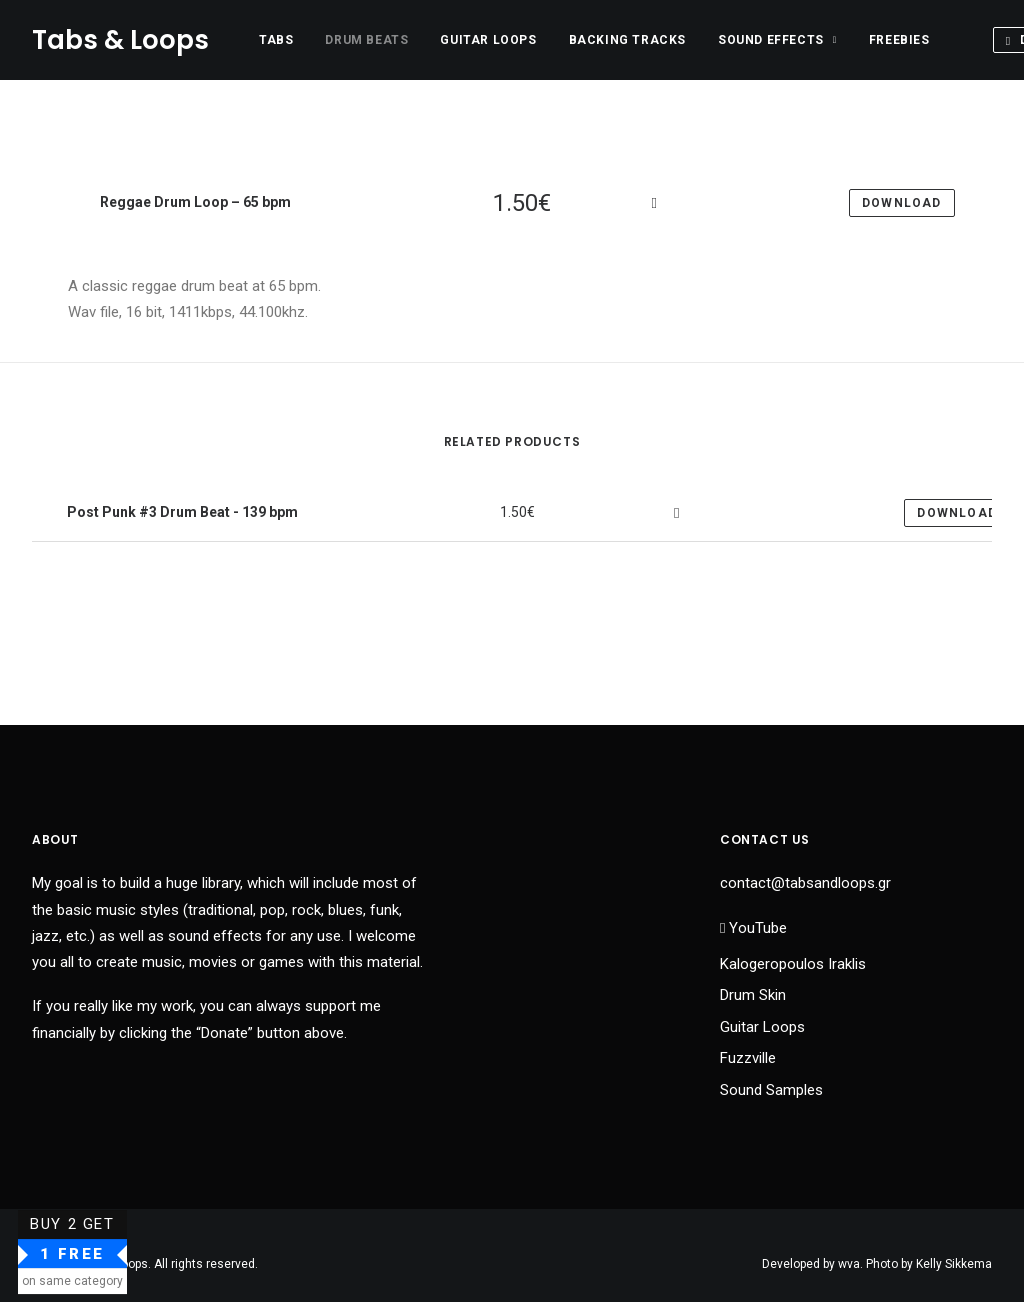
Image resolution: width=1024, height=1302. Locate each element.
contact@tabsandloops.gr (805, 883)
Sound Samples (771, 1090)
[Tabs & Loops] (120, 40)
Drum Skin (753, 995)
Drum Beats (366, 40)
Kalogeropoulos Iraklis (793, 964)
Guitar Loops (488, 40)
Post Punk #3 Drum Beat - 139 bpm (181, 512)
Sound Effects (777, 40)
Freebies (899, 40)
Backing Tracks (627, 40)
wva (849, 1264)
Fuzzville (748, 1058)
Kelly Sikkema (954, 1264)
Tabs (276, 40)
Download (957, 513)
